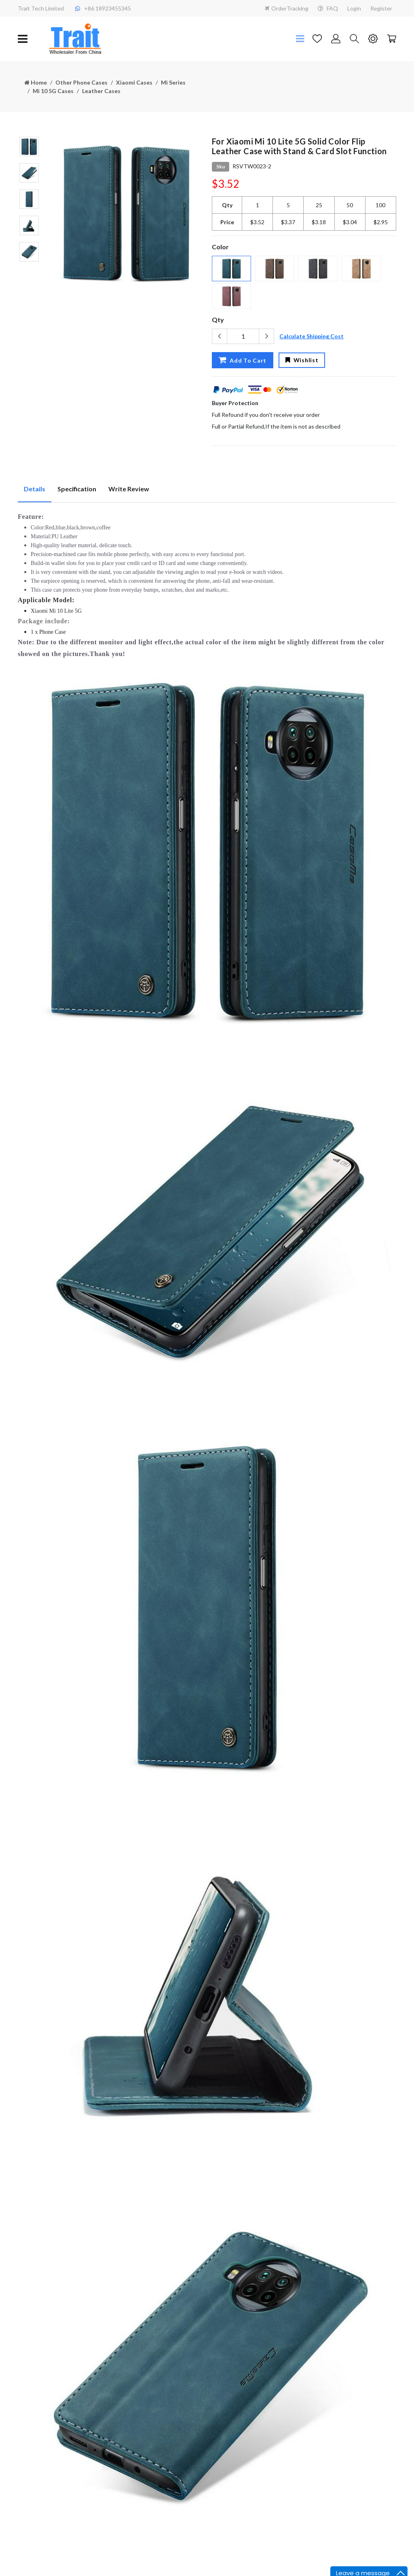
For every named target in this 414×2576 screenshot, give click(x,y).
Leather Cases (101, 90)
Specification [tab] (76, 489)
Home (35, 82)
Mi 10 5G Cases (53, 90)
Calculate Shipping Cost (311, 336)
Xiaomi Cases (134, 82)
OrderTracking (286, 8)
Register (381, 8)
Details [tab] (34, 489)
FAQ (328, 8)
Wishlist (301, 360)
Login (354, 8)
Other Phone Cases (81, 82)
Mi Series (173, 82)
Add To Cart (242, 360)
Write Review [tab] (128, 489)
